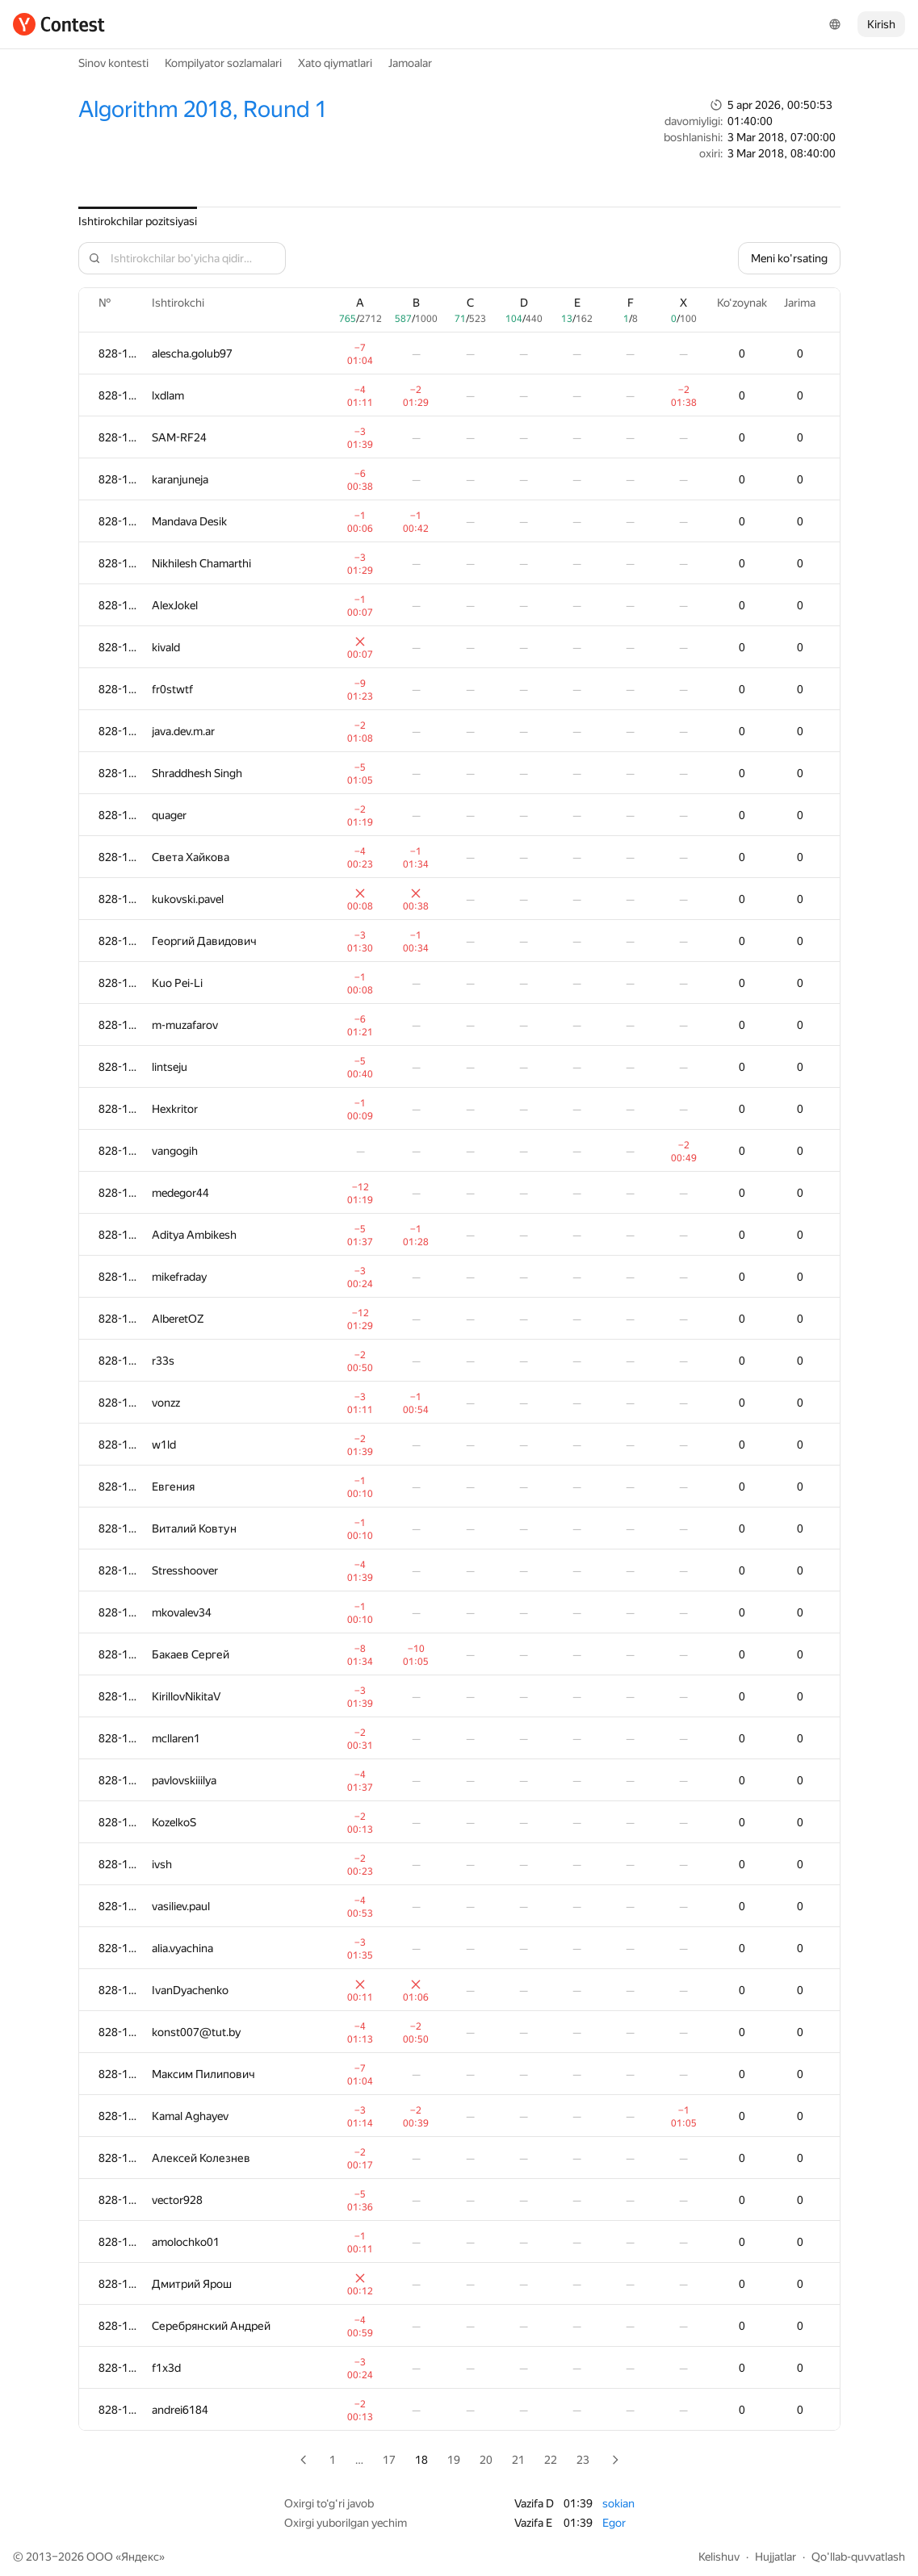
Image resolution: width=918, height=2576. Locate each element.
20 (486, 2459)
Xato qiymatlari (335, 62)
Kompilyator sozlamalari (223, 62)
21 (518, 2459)
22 (550, 2459)
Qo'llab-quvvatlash (858, 2556)
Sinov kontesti (113, 62)
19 (453, 2459)
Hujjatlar (775, 2556)
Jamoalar (410, 62)
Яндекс (140, 2556)
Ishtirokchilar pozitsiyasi (137, 221)
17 (389, 2459)
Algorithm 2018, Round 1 (202, 109)
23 (582, 2459)
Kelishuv (719, 2556)
